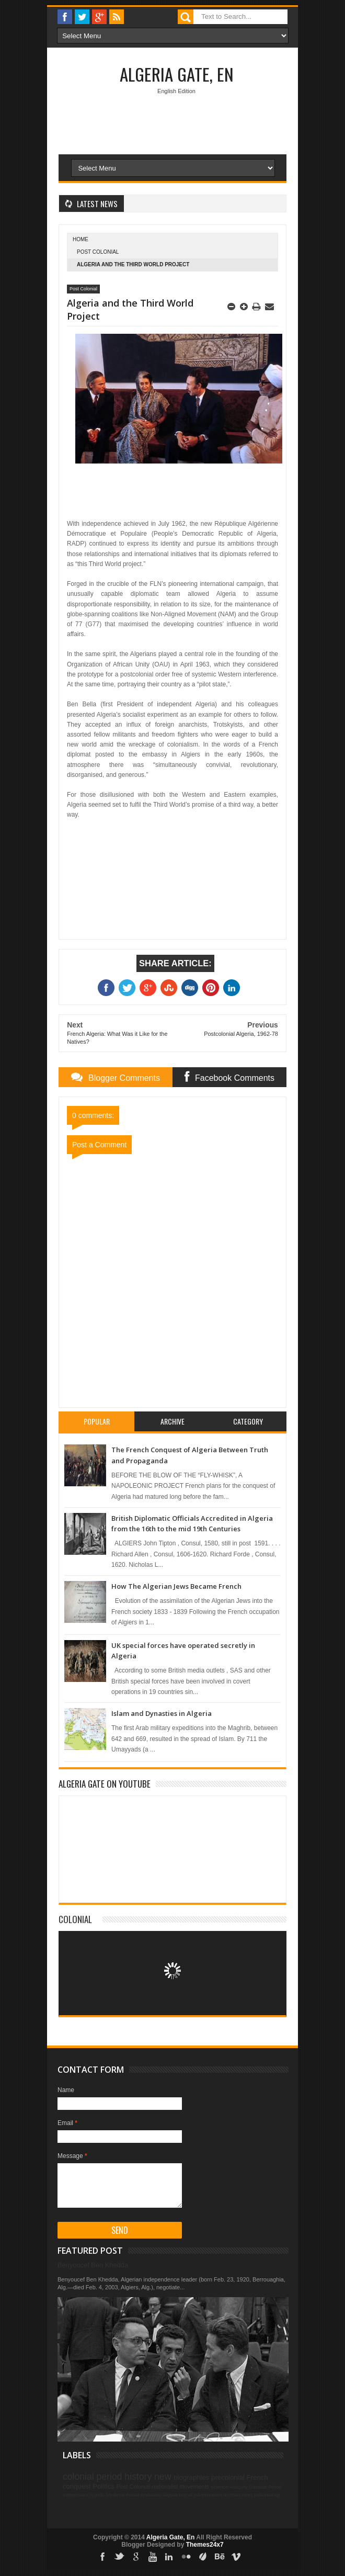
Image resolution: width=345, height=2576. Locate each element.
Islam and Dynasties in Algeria (161, 1713)
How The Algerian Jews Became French (176, 1586)
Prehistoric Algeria (159, 2495)
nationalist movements (180, 2486)
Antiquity (238, 2487)
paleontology (267, 2495)
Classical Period (265, 2487)
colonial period (92, 2476)
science (219, 2487)
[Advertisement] (201, 194)
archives (232, 2495)
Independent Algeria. (84, 2495)
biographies (191, 2477)
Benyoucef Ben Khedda (93, 2265)
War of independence (200, 2495)
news (247, 2495)
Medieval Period (122, 2495)
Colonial (75, 1919)
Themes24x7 (205, 2544)
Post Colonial (98, 252)
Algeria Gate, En (177, 74)
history (138, 2476)
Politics (103, 2486)
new (162, 2476)
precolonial (228, 2477)
